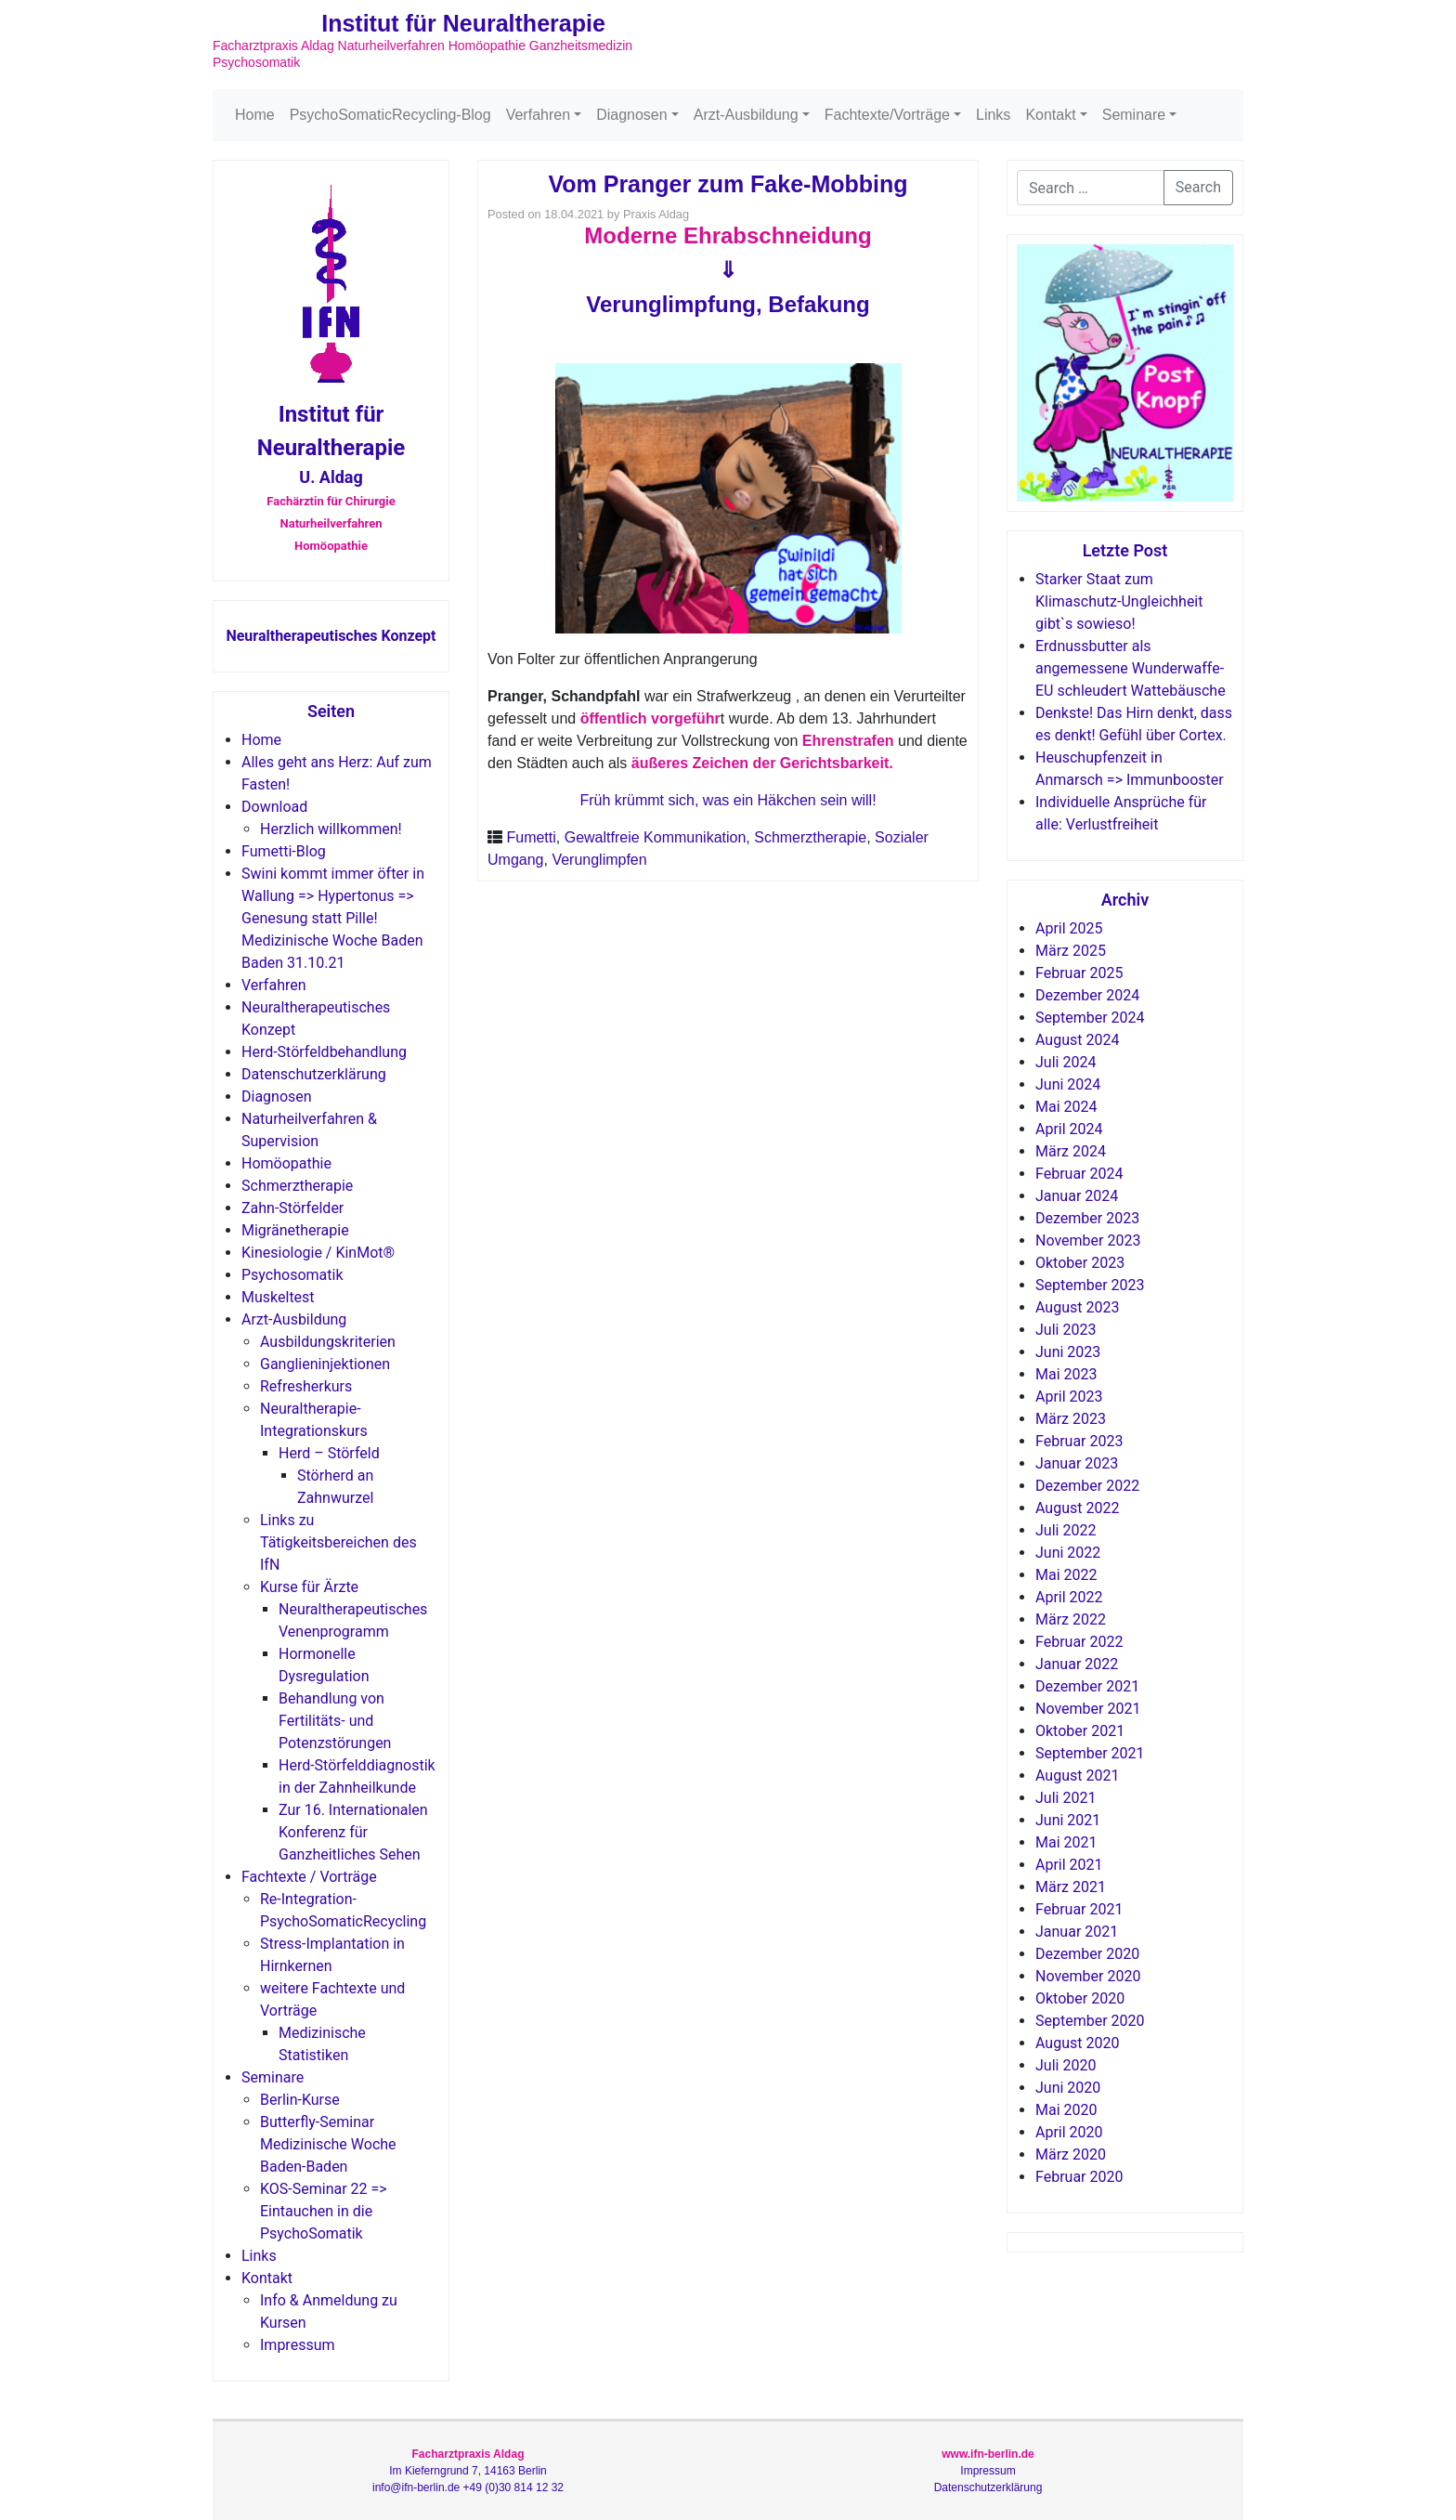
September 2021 (1090, 1753)
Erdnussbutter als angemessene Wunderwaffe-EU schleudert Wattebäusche (1130, 668)
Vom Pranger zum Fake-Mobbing (727, 184)
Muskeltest (278, 1297)
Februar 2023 (1079, 1441)
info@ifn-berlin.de (416, 2487)
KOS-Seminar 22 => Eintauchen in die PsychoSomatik (323, 2211)
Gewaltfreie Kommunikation (656, 837)
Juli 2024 (1065, 1062)
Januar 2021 (1076, 1931)
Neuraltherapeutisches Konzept (331, 636)
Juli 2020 (1065, 2065)
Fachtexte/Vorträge (887, 115)
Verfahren (538, 115)
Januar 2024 (1076, 1196)
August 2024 (1077, 1040)
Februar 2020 (1079, 2177)
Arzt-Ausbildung (746, 115)
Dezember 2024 (1087, 995)
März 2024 (1070, 1151)
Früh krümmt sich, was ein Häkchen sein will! (727, 800)
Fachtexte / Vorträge (309, 1877)
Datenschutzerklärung (313, 1074)
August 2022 (1077, 1508)
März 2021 (1070, 1887)
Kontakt (1050, 115)
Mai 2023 (1066, 1374)
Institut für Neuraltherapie (463, 23)
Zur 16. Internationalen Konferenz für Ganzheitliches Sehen (353, 1832)
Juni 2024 (1067, 1084)
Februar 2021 (1079, 1909)
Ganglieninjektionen (325, 1364)
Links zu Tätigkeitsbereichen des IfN (338, 1542)
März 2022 (1070, 1619)
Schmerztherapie (297, 1186)
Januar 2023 (1076, 1463)
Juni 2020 (1067, 2087)
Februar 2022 (1079, 1642)
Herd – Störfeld (329, 1453)
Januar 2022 (1076, 1664)
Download (274, 807)
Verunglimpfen (599, 860)
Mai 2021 (1066, 1842)
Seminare (1133, 115)
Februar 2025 (1079, 973)
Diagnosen (632, 115)
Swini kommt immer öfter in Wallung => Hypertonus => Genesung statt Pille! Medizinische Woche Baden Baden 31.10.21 (332, 918)
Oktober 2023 (1079, 1263)
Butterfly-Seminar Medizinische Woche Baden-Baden (328, 2144)
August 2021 (1077, 1775)
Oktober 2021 (1079, 1731)
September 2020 (1090, 2021)
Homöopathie (286, 1163)
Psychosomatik (292, 1275)
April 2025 (1069, 928)
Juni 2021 (1067, 1820)
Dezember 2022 (1087, 1486)
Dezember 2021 (1087, 1686)
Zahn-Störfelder (292, 1208)
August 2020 (1077, 2043)
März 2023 (1070, 1419)
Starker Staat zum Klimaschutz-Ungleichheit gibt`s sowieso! (1118, 601)
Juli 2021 (1065, 1798)
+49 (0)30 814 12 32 (513, 2487)
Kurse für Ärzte (309, 1587)
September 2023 (1090, 1285)
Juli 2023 (1065, 1329)
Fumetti (530, 837)
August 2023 (1077, 1307)
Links (993, 115)
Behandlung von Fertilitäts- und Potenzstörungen (335, 1721)
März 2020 (1070, 2154)
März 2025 (1070, 951)
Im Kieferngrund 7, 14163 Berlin (467, 2470)
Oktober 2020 (1079, 1998)
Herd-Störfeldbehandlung (324, 1052)
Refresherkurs (306, 1386)
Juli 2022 (1065, 1530)
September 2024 (1090, 1017)
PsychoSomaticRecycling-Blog (390, 115)
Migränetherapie (295, 1230)
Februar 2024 (1079, 1173)
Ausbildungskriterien (328, 1342)
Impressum (297, 2345)
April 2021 (1069, 1865)
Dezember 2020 (1087, 1954)
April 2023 (1069, 1396)
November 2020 (1087, 1976)
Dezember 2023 (1087, 1218)
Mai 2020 (1066, 2110)
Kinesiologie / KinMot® (318, 1252)
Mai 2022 (1066, 1575)
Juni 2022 (1067, 1552)
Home (255, 115)
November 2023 (1087, 1240)
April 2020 (1069, 2132)
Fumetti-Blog (283, 851)
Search (1198, 187)
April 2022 (1069, 1597)
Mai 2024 (1066, 1107)
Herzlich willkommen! (331, 829)
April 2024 (1069, 1129)
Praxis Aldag (656, 214)
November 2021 (1087, 1708)
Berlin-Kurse (300, 2100)
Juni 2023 (1067, 1352)
